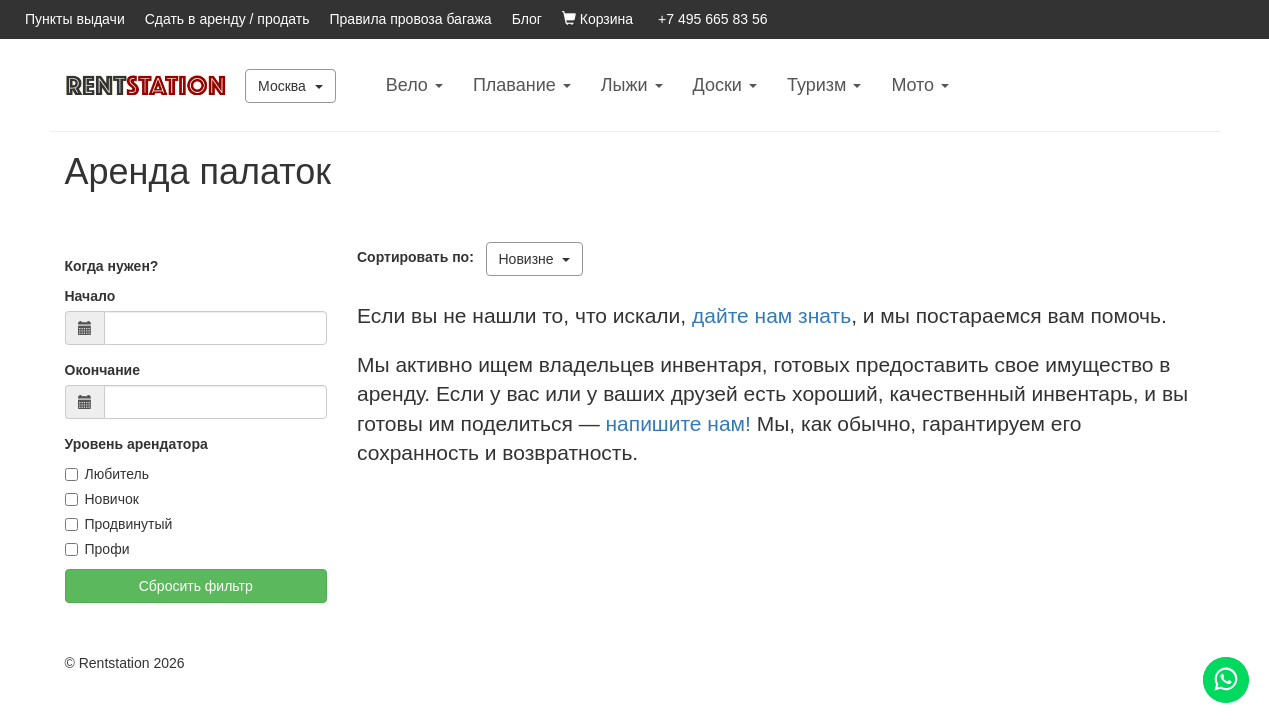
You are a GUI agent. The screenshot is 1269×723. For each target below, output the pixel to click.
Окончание (102, 370)
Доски (725, 85)
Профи (97, 549)
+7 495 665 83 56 (712, 19)
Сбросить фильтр (196, 586)
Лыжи (632, 85)
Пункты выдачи (75, 19)
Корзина (597, 19)
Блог (527, 19)
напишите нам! (677, 423)
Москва (290, 86)
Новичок (102, 499)
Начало (90, 296)
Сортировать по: (419, 257)
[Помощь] (1226, 680)
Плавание (522, 85)
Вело (414, 85)
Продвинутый (119, 524)
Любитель (107, 474)
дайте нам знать (771, 315)
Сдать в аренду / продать (227, 19)
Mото (920, 85)
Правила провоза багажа (411, 19)
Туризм (824, 85)
